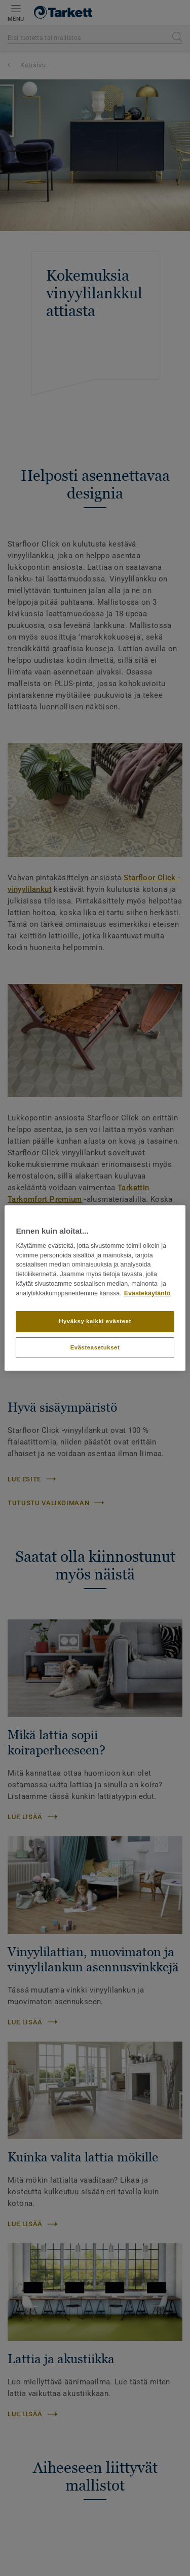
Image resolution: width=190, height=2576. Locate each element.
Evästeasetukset (95, 1347)
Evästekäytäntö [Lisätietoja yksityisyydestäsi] (147, 1293)
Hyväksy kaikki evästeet (95, 1321)
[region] (95, 1288)
